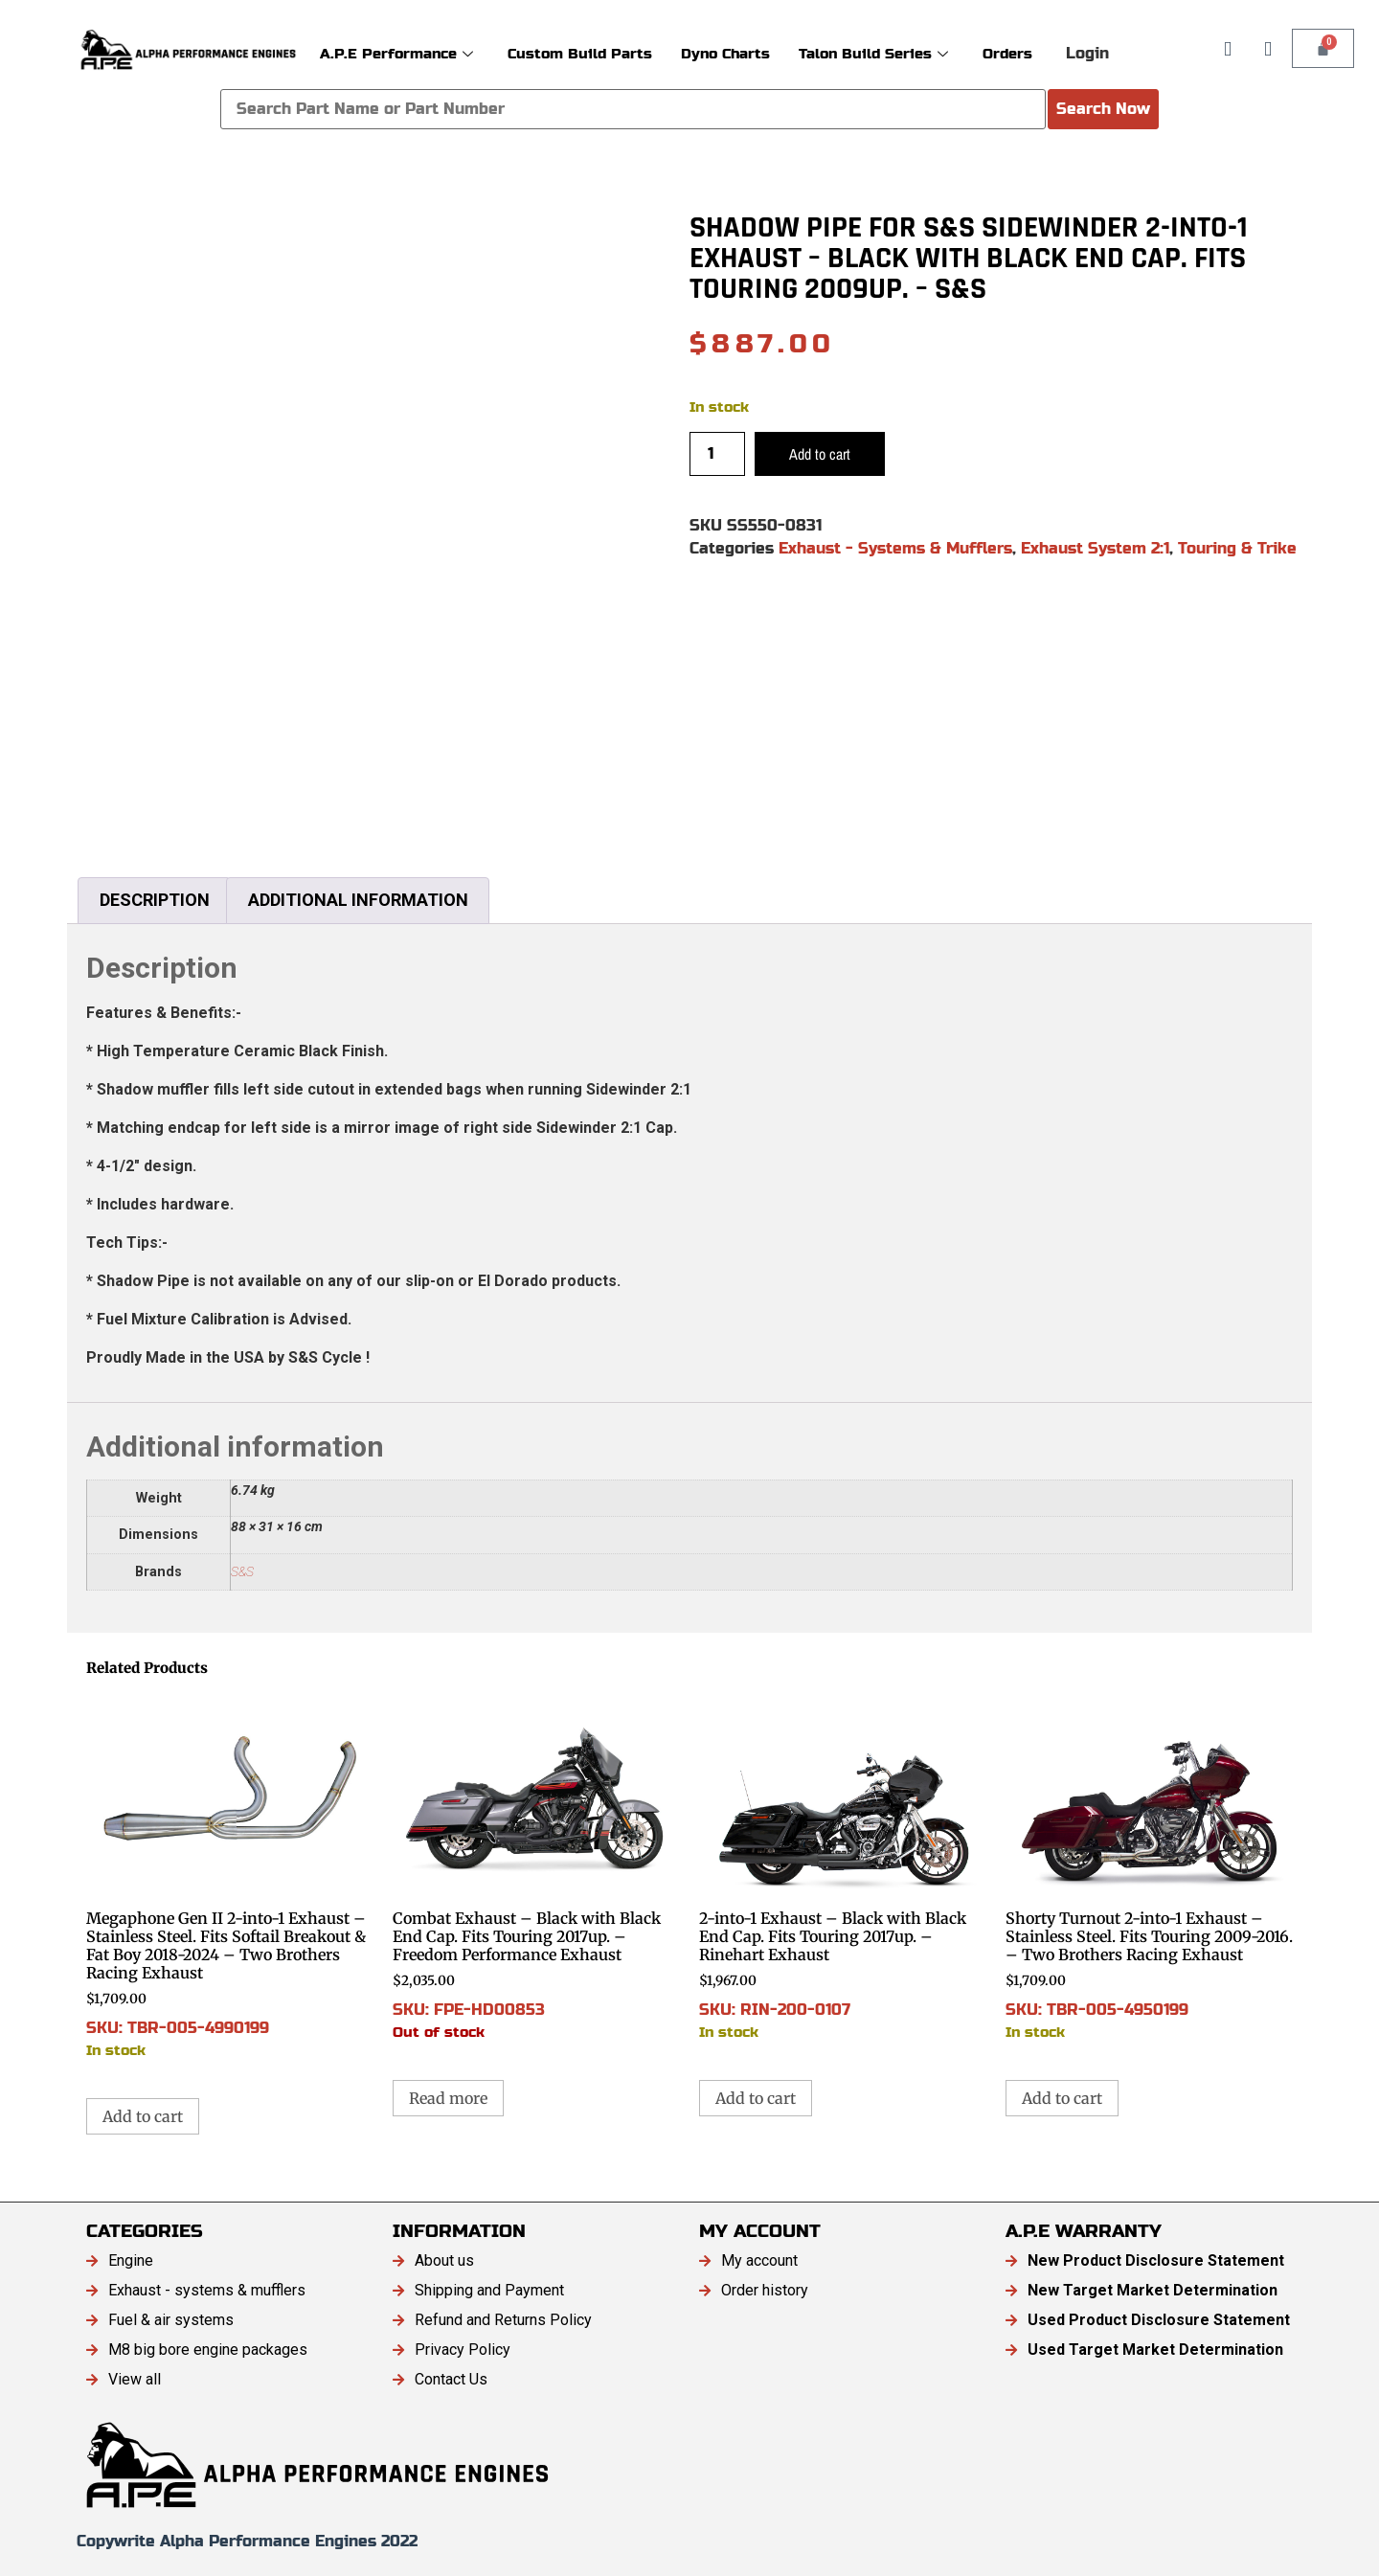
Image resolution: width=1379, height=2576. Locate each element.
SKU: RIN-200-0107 (842, 1867)
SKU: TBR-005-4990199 (229, 1876)
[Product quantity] (717, 454)
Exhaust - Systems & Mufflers (895, 548)
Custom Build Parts (580, 53)
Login (1087, 53)
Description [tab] (155, 900)
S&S (242, 1572)
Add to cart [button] (142, 2116)
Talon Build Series (873, 53)
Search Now (1103, 109)
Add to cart (819, 453)
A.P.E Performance (396, 53)
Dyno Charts (725, 53)
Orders (1007, 53)
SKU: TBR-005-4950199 (1149, 1867)
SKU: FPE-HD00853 (536, 1867)
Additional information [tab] (358, 900)
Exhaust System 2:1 (1095, 548)
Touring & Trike (1237, 548)
